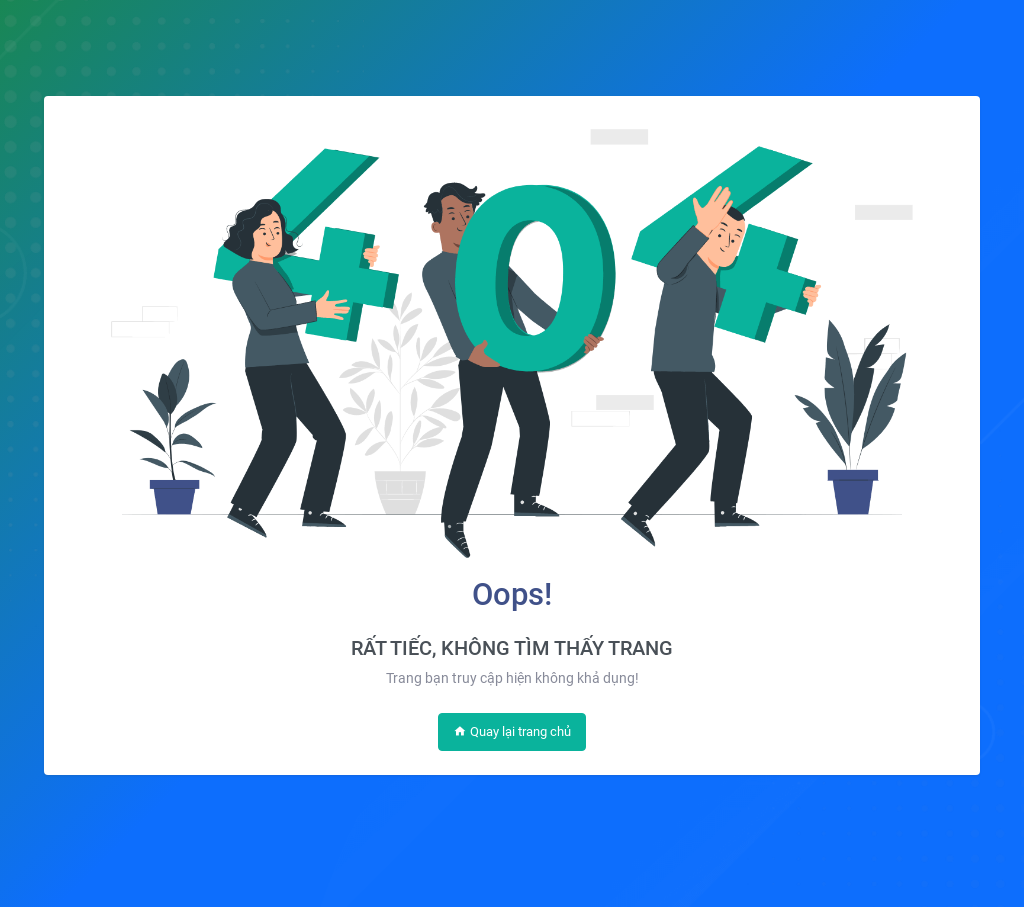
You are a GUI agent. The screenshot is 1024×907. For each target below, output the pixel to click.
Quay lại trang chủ (512, 731)
